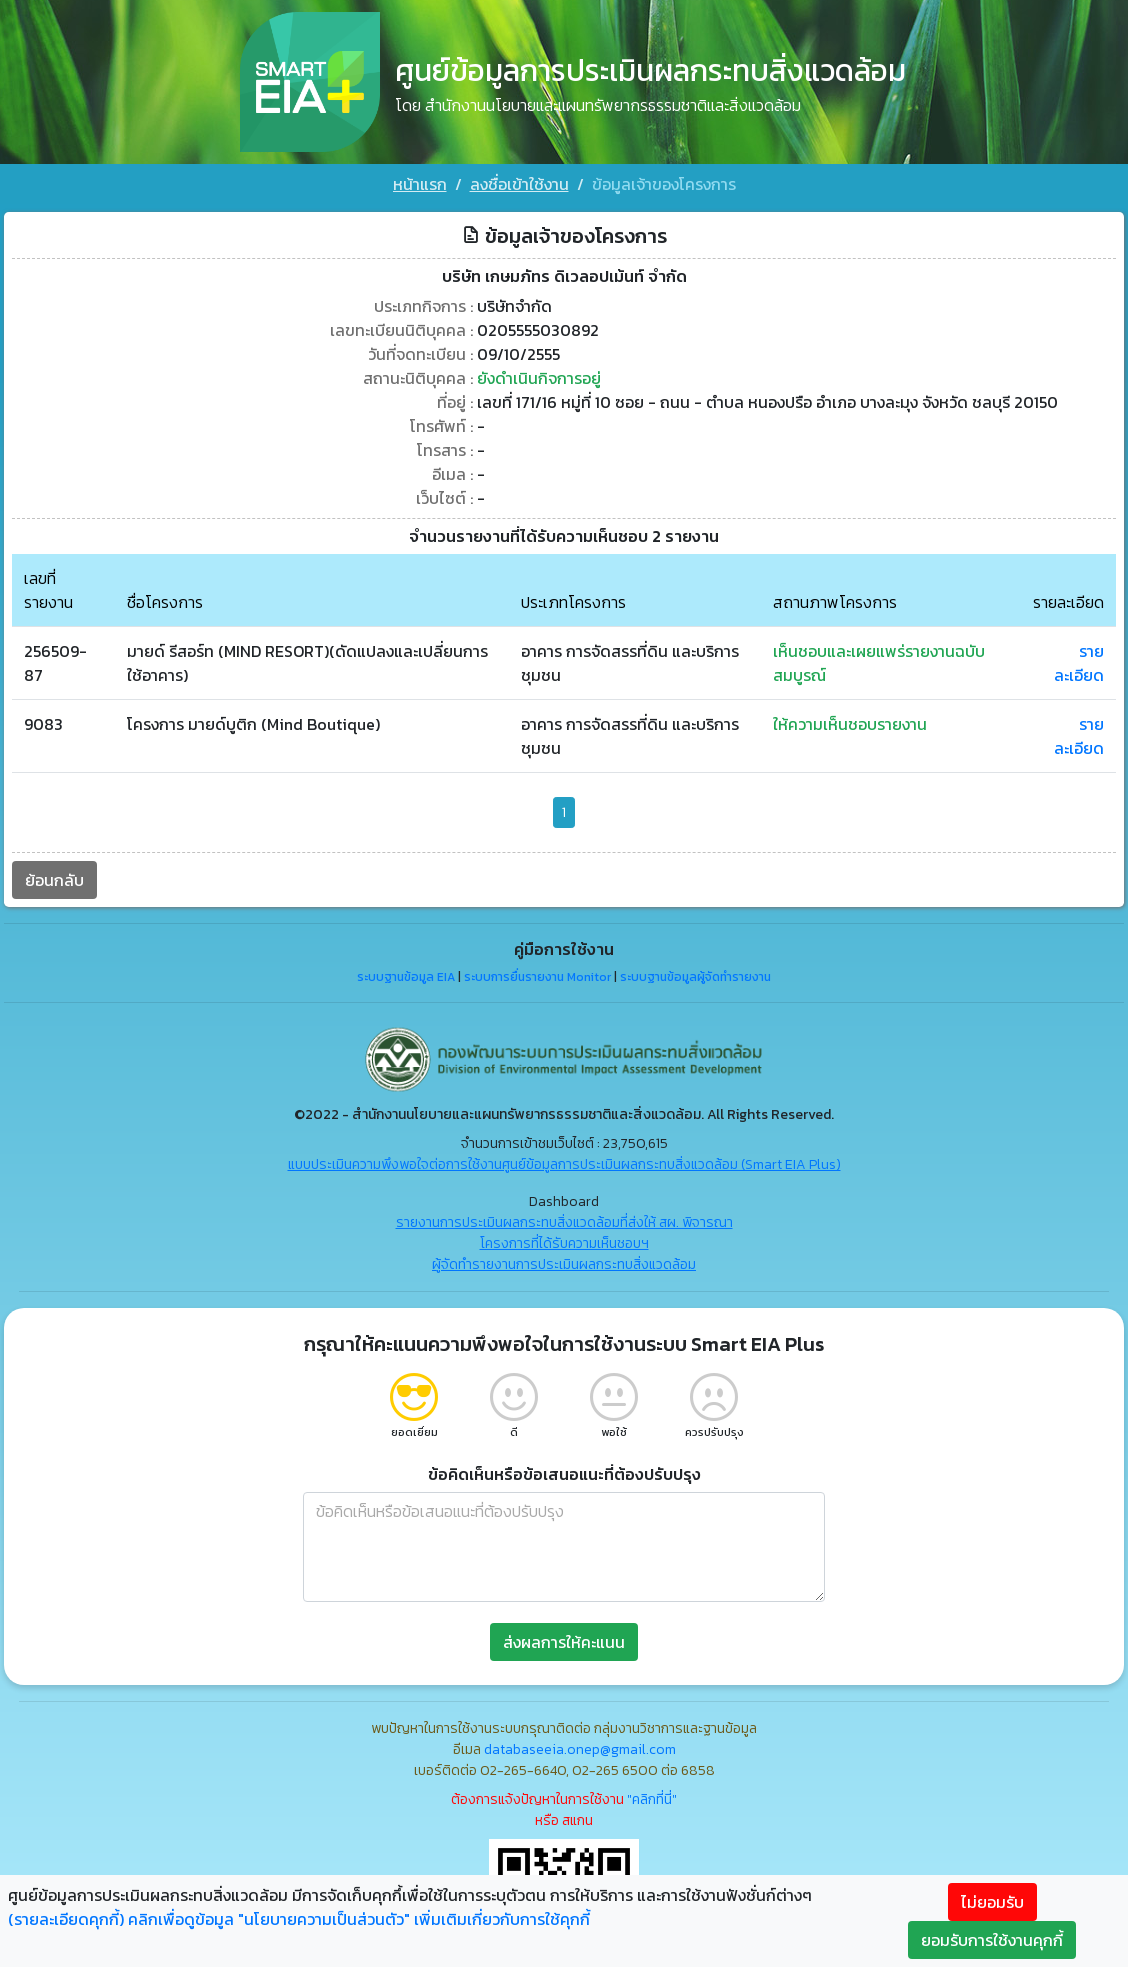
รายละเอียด (1079, 663)
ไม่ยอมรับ (992, 1902)
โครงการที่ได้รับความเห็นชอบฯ (564, 1243)
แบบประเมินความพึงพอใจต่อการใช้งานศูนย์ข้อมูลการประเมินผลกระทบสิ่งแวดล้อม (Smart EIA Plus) (564, 1164)
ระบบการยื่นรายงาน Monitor (537, 977)
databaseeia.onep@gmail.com (580, 1749)
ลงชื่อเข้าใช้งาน (519, 184)
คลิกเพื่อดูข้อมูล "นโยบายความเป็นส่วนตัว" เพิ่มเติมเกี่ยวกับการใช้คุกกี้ (359, 1919)
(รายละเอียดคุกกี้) (66, 1919)
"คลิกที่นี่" (652, 1799)
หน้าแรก (420, 184)
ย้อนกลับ (54, 880)
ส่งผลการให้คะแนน (564, 1642)
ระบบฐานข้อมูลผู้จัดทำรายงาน (695, 977)
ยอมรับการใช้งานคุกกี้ (992, 1940)
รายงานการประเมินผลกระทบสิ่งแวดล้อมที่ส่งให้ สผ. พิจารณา (564, 1222)
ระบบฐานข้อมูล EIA (406, 977)
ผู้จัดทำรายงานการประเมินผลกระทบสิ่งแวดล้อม (564, 1264)
